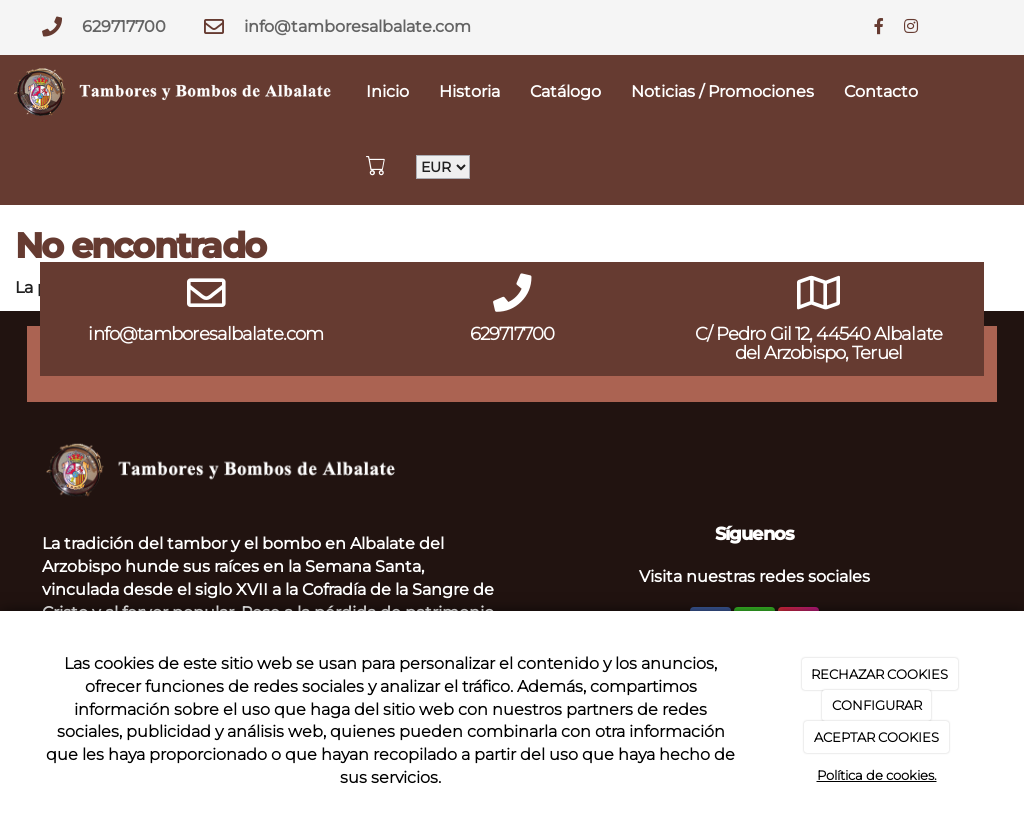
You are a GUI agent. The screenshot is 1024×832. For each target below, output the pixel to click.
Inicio (387, 91)
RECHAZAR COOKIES (879, 674)
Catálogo (565, 91)
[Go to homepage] (175, 92)
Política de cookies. (877, 775)
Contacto (881, 91)
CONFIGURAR (877, 705)
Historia (469, 91)
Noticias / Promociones (722, 91)
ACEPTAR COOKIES (876, 737)
